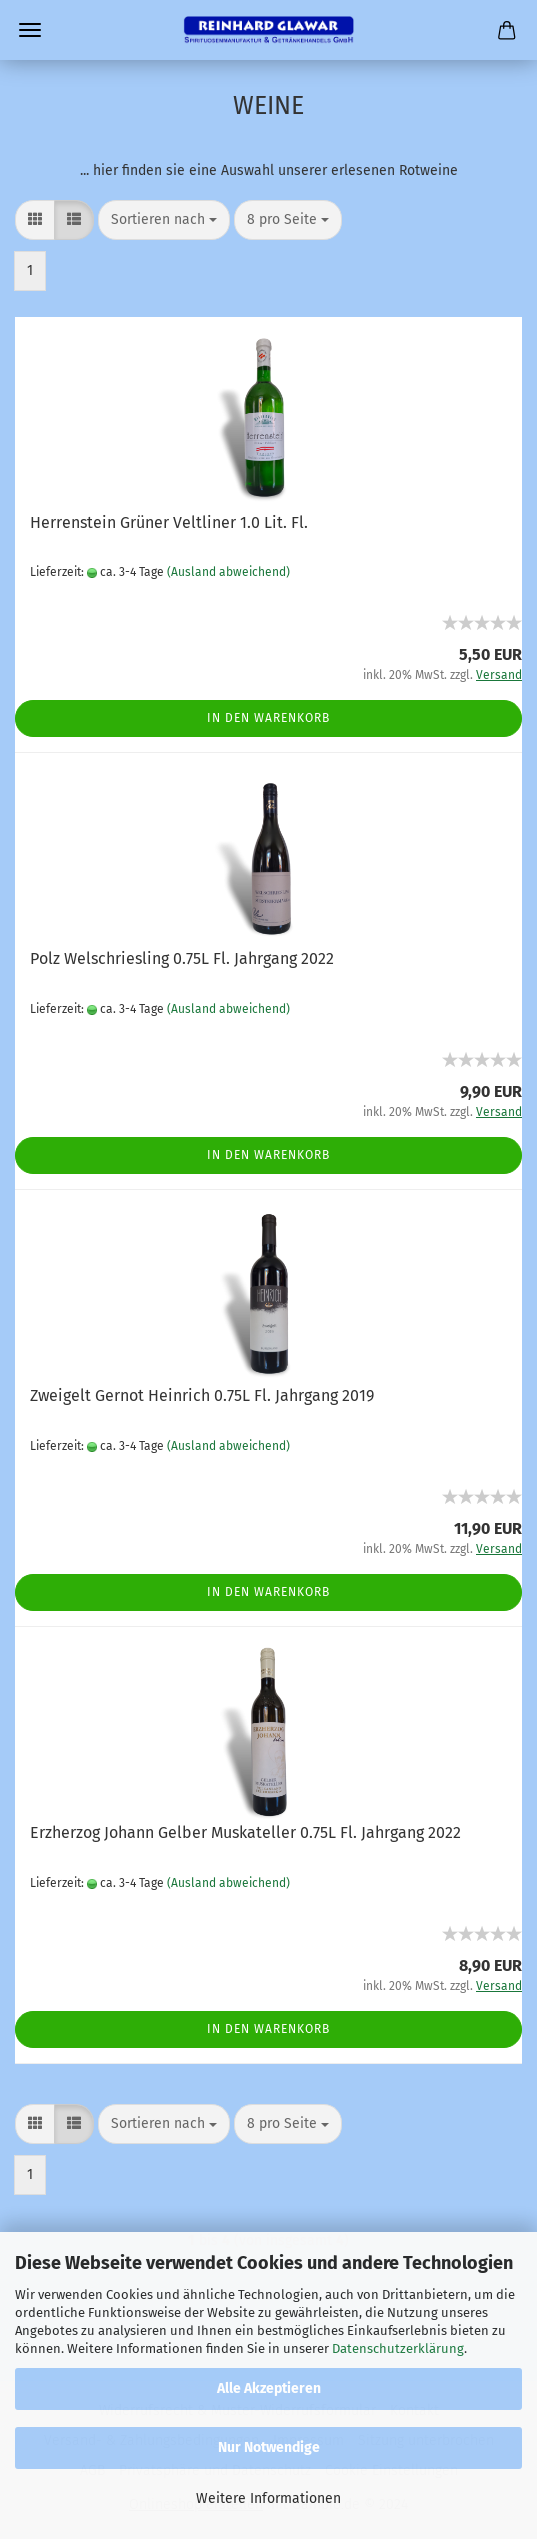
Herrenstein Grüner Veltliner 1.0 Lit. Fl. (169, 522)
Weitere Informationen (268, 2498)
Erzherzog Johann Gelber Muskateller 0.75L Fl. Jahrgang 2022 (245, 1832)
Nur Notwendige (269, 2447)
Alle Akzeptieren (269, 2388)
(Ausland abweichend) (228, 572)
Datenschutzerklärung (398, 2348)
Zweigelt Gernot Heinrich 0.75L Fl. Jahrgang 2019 (202, 1395)
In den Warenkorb (268, 718)
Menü (30, 30)
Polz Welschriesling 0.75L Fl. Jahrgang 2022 (182, 958)
